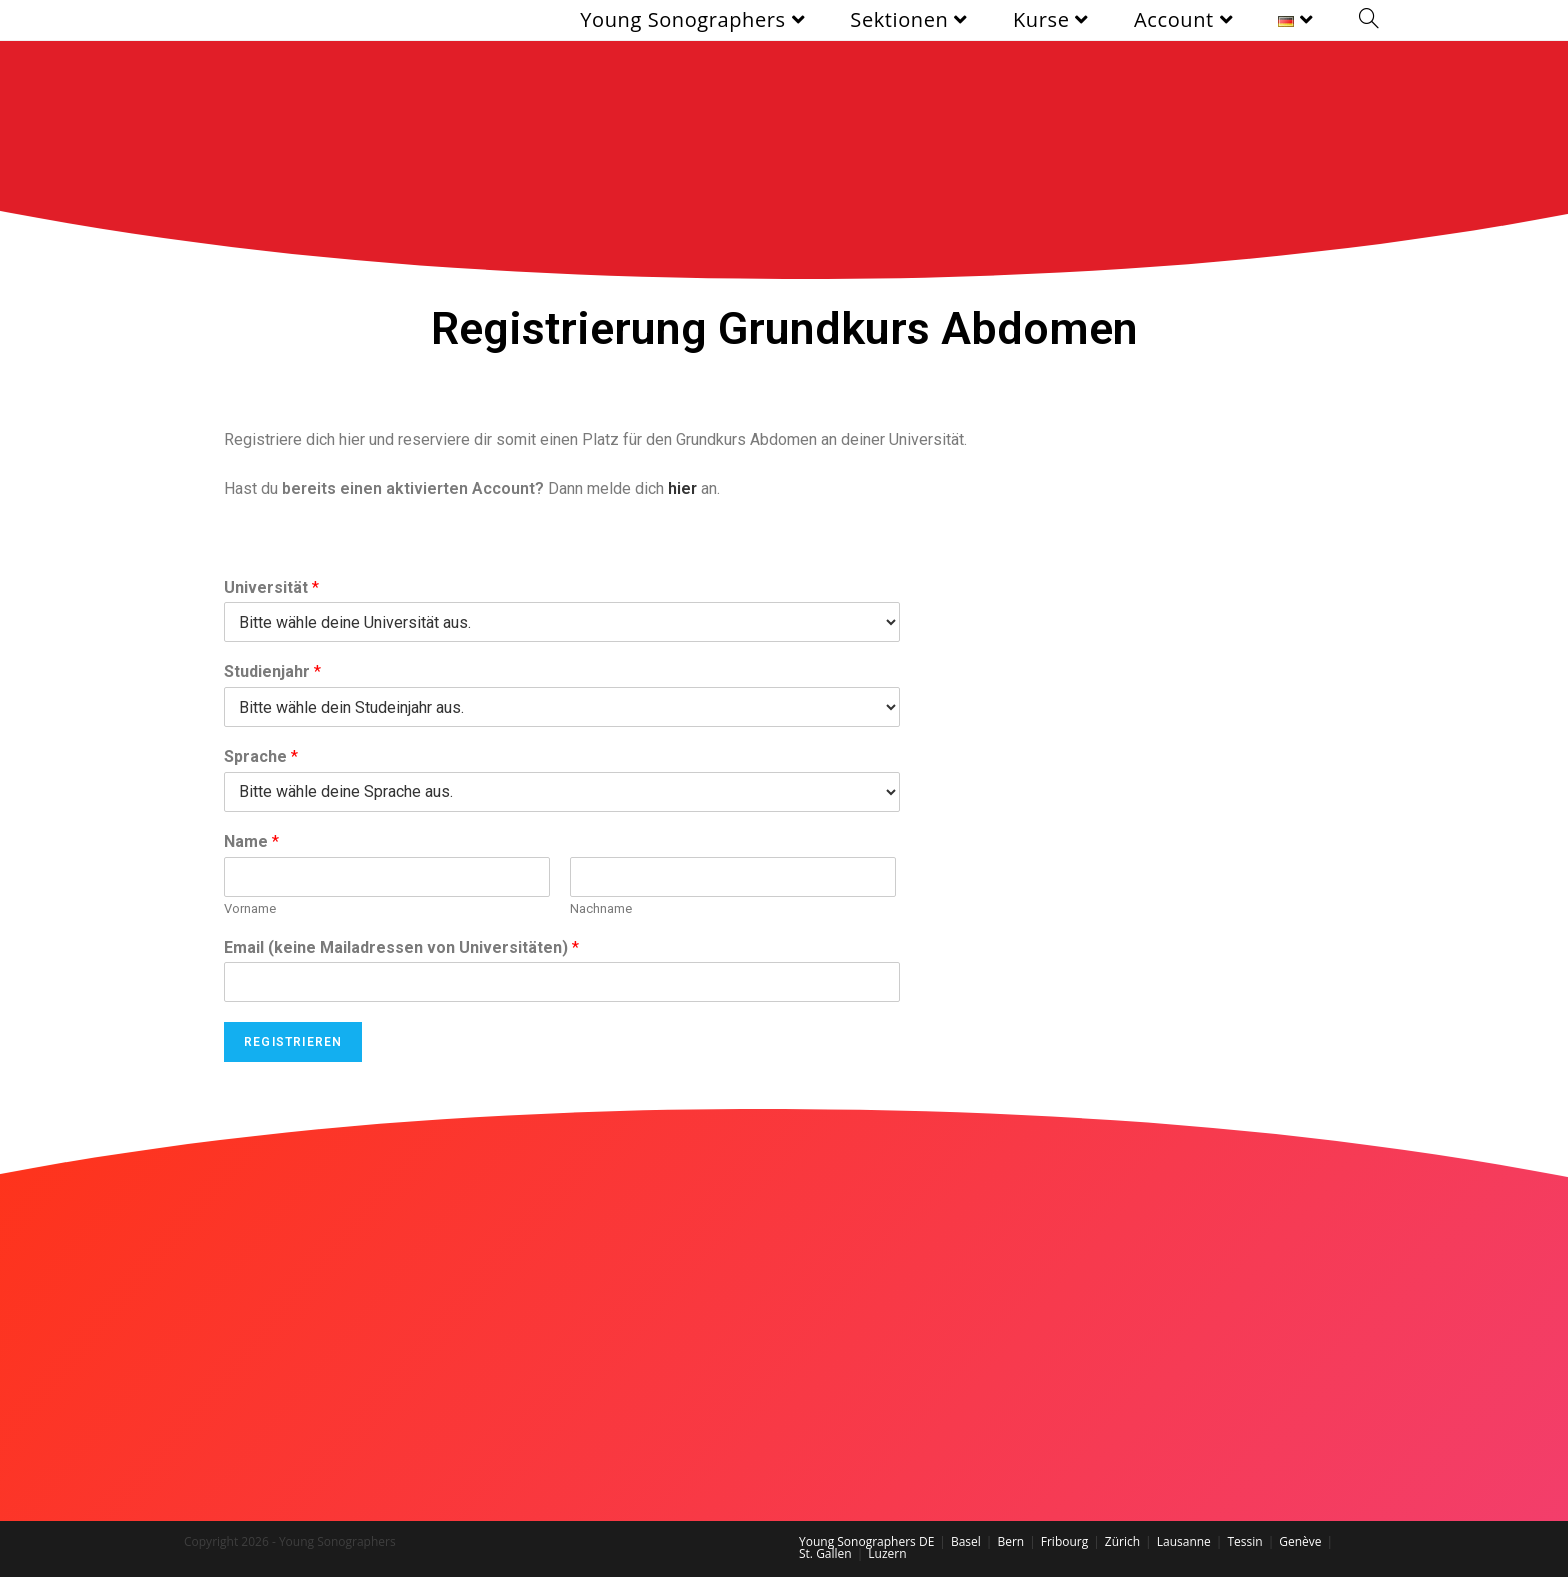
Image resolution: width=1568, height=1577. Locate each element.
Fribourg (1064, 1541)
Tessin (1244, 1541)
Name (251, 841)
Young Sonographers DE (866, 1541)
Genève (1300, 1541)
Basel (966, 1541)
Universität (271, 587)
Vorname (250, 908)
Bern (1010, 1541)
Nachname (601, 908)
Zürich (1122, 1541)
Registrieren (293, 1042)
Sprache (261, 756)
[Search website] (1369, 20)
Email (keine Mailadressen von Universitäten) (401, 947)
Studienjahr (272, 671)
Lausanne (1184, 1541)
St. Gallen (825, 1553)
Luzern (887, 1553)
